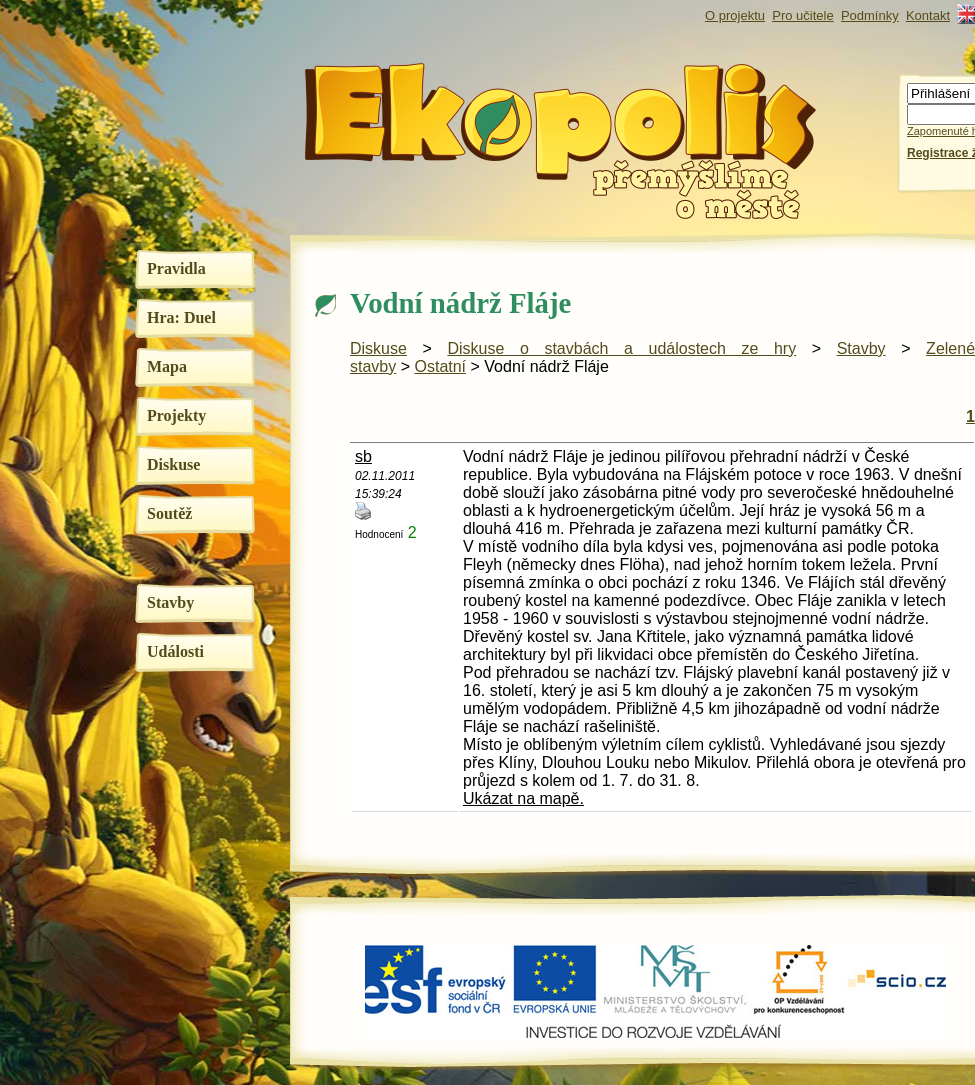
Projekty (176, 415)
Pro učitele (802, 15)
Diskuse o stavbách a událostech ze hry (621, 348)
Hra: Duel (181, 317)
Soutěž (169, 513)
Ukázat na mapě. (523, 798)
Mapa (167, 366)
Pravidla (176, 268)
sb (363, 456)
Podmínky (870, 15)
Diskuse (173, 464)
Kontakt (928, 15)
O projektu (735, 15)
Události (175, 651)
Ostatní (440, 366)
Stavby (170, 602)
